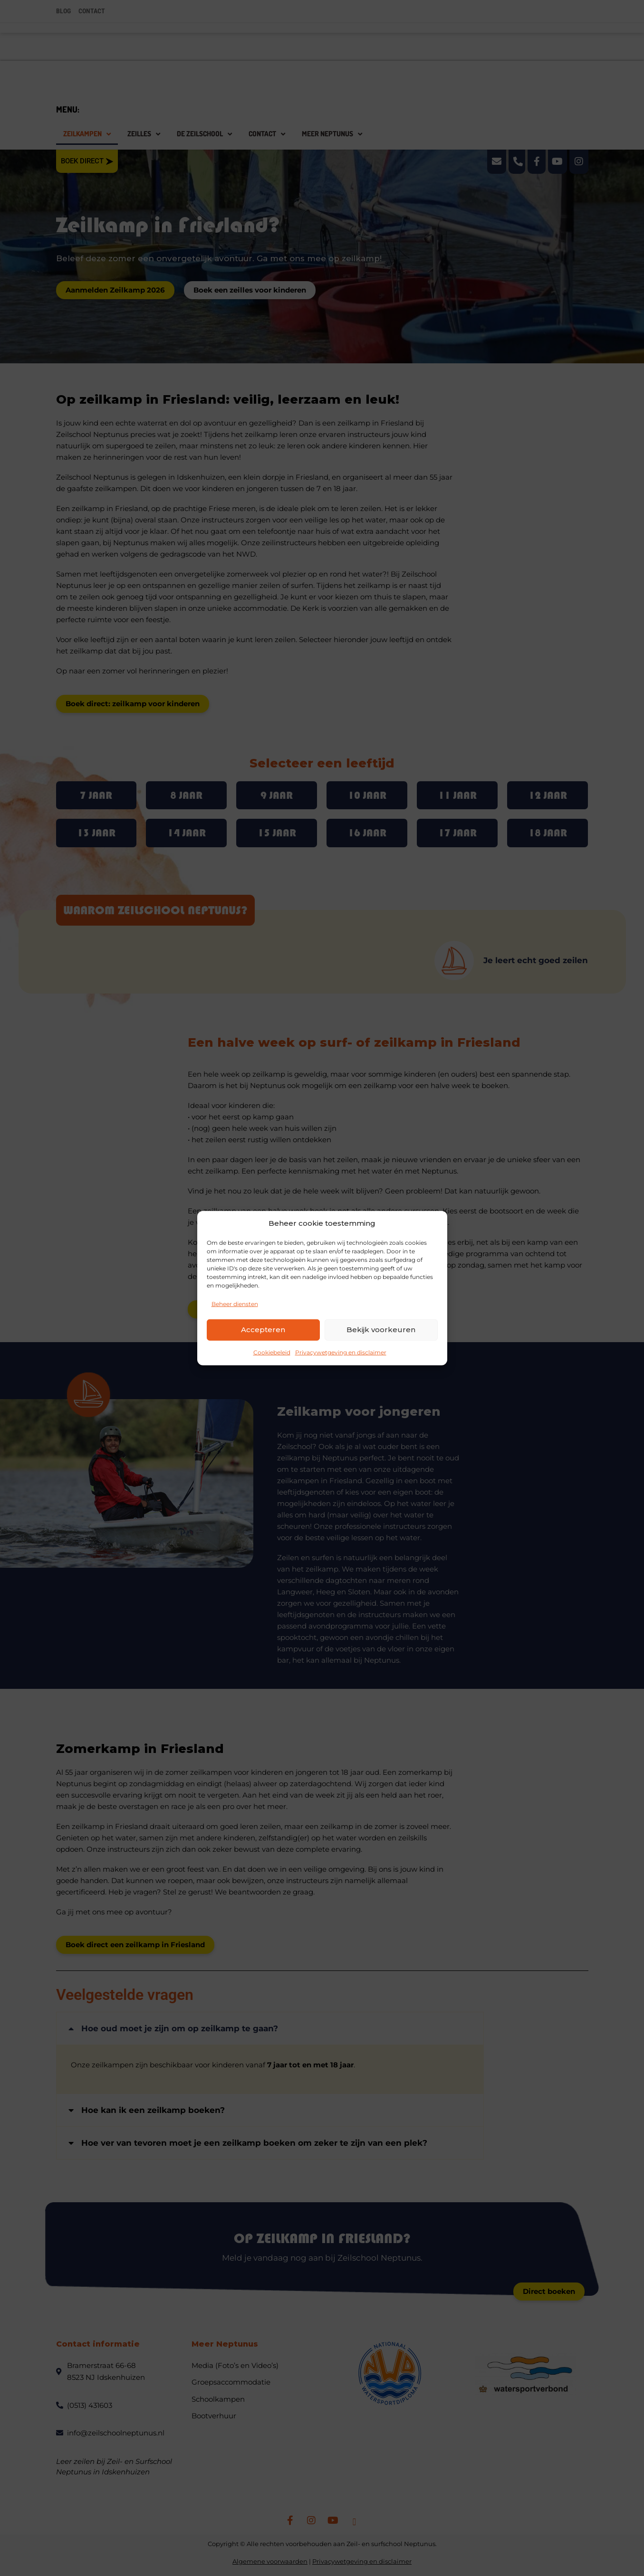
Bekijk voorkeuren (380, 1329)
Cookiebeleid (271, 1351)
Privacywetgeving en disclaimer (340, 1351)
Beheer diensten (234, 1303)
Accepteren (263, 1329)
